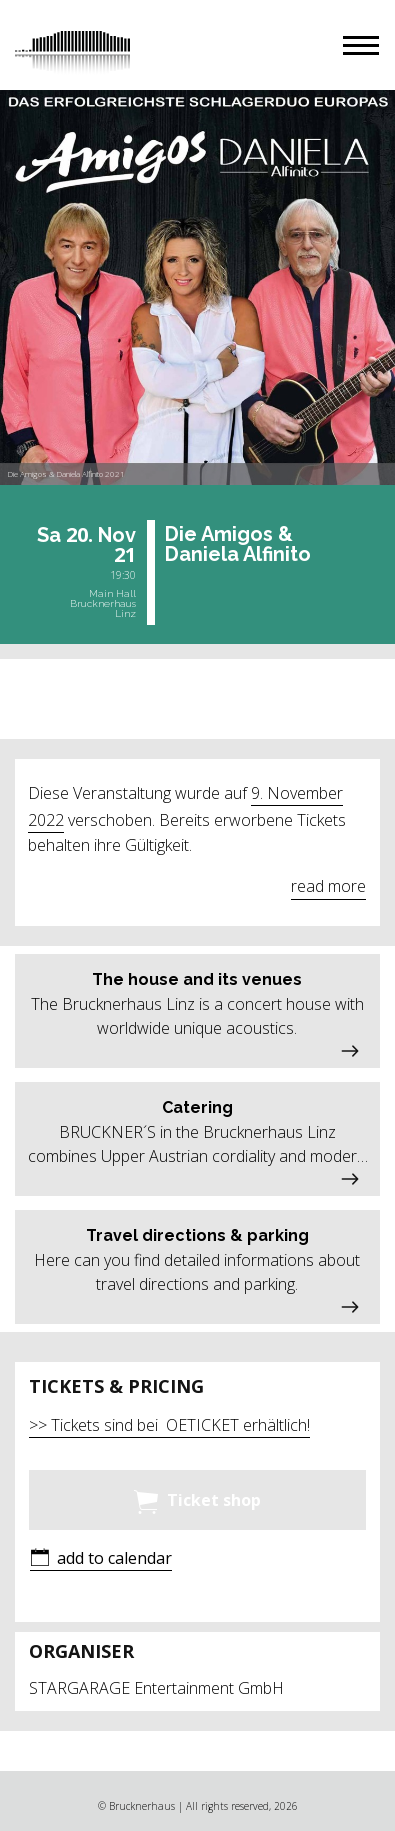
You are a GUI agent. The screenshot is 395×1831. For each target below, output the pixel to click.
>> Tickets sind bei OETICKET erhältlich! (169, 1425)
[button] (361, 45)
